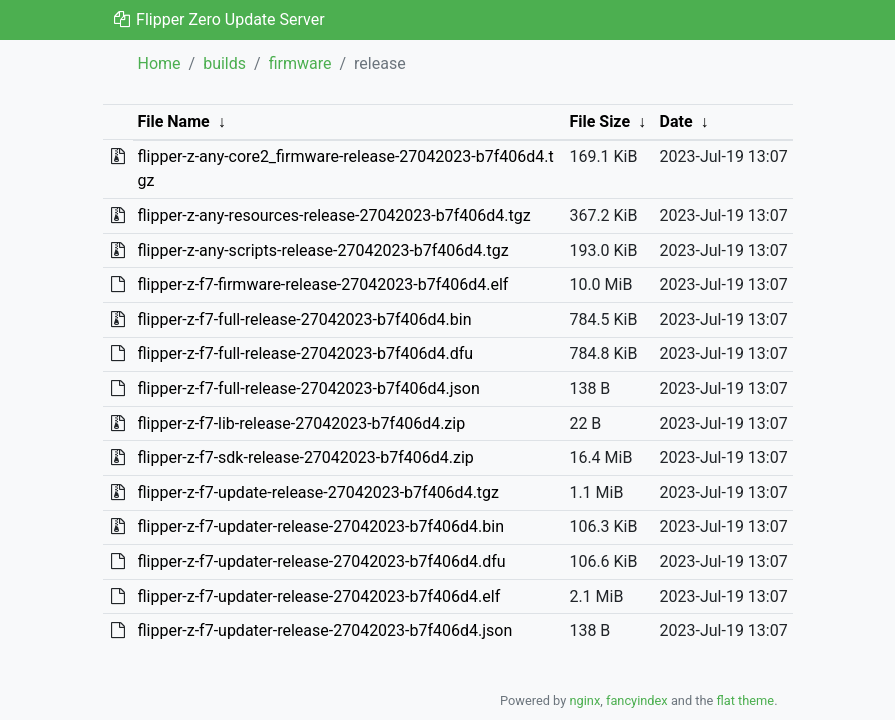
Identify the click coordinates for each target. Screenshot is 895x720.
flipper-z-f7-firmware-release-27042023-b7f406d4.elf (322, 284)
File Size (599, 121)
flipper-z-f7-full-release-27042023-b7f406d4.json (308, 388)
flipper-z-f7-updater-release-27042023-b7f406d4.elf (318, 596)
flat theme (746, 700)
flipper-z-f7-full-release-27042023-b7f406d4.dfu (305, 353)
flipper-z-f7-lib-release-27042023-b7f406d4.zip (301, 423)
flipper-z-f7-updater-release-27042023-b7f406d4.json (324, 630)
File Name (173, 121)
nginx (584, 700)
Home (159, 63)
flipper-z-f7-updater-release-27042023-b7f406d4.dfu (321, 561)
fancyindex (637, 700)
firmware (300, 63)
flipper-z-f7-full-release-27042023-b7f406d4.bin (304, 319)
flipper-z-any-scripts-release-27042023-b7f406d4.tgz (322, 250)
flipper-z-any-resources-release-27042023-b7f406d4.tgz (333, 215)
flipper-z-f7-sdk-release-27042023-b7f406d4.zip (305, 457)
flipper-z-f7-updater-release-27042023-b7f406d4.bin (320, 526)
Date (676, 121)
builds (224, 63)
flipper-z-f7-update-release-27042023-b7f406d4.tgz (318, 492)
